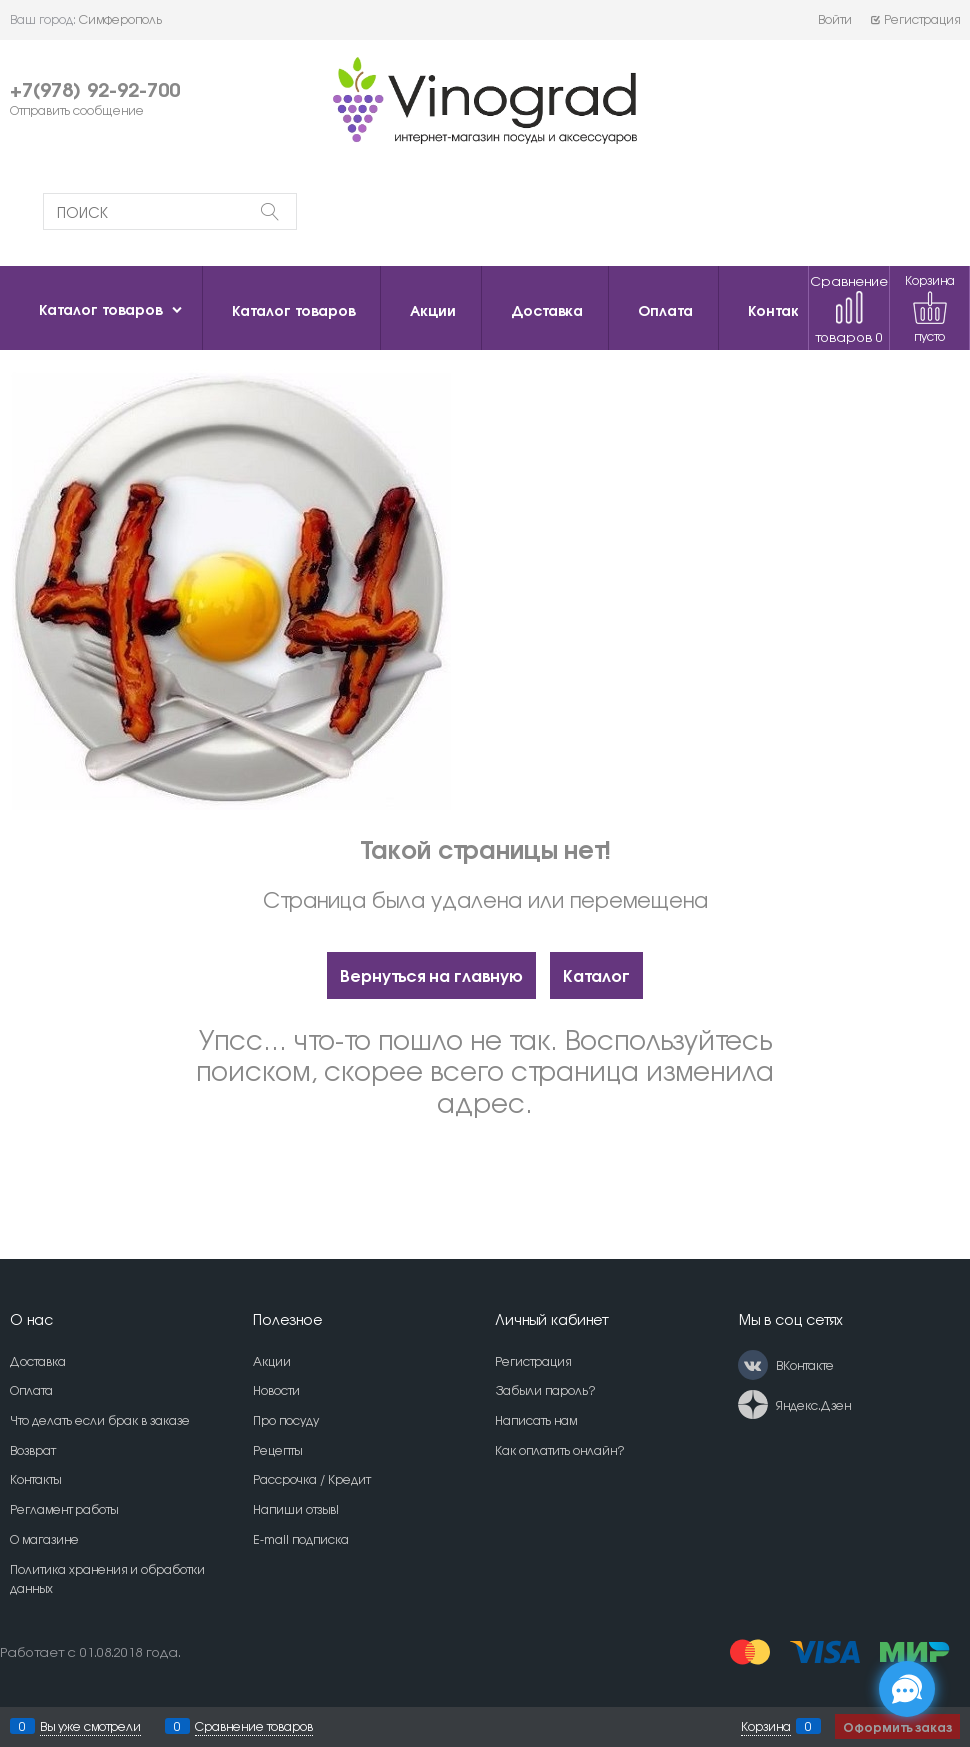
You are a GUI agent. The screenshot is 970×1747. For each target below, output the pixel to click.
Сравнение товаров (849, 308)
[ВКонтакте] (753, 1365)
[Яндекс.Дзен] (753, 1405)
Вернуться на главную (431, 974)
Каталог (596, 974)
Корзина (766, 1726)
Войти (835, 19)
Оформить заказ (897, 1726)
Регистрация (914, 19)
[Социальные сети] (907, 1689)
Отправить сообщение (77, 110)
